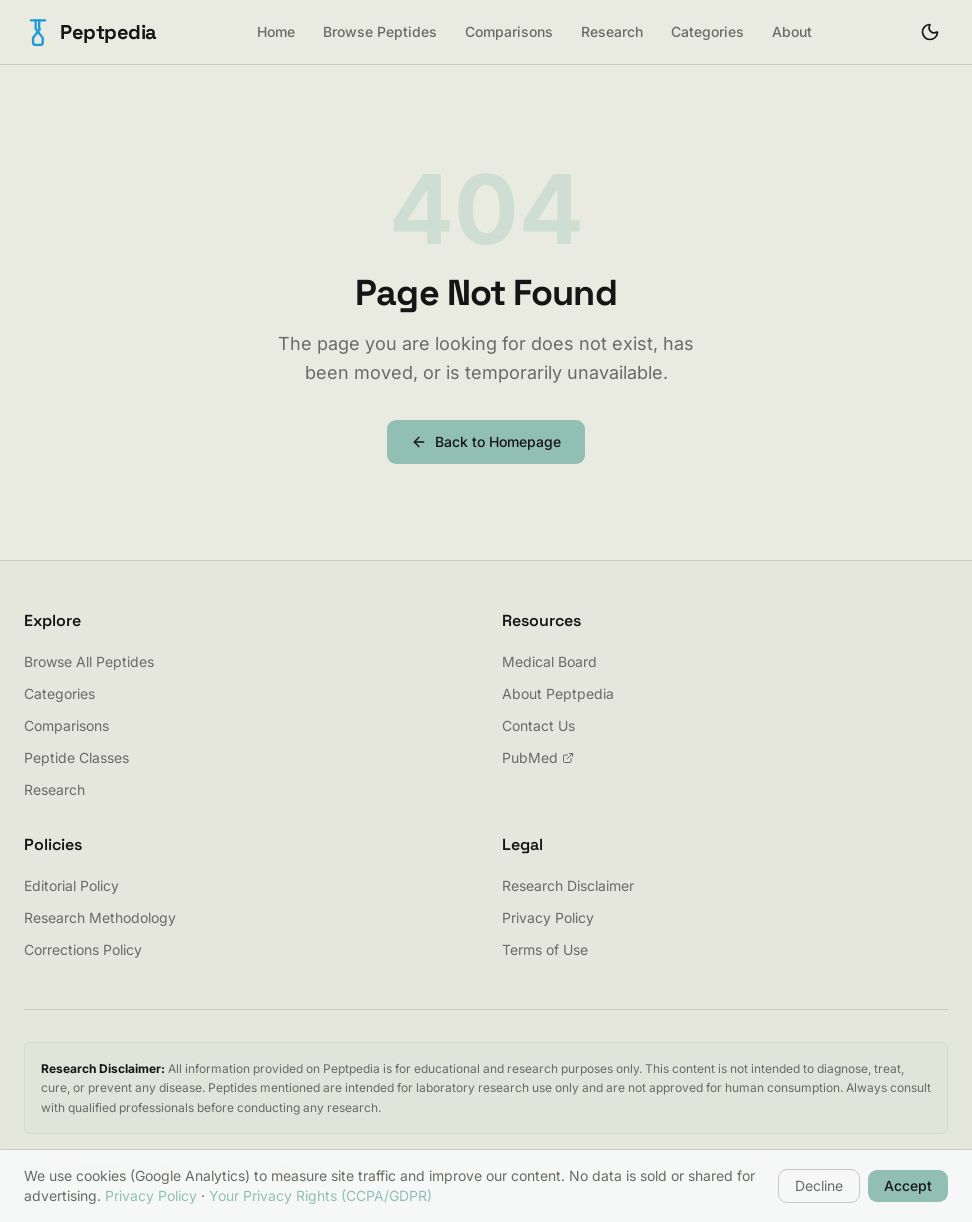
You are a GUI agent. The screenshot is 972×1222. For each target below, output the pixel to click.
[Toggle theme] (930, 32)
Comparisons (509, 31)
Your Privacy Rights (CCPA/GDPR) (320, 1195)
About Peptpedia (558, 693)
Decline (819, 1185)
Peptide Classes (76, 757)
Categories (707, 31)
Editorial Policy (71, 885)
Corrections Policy (83, 949)
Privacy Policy (548, 917)
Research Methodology (100, 917)
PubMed (538, 757)
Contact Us (538, 725)
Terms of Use (545, 949)
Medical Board (549, 661)
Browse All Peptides (89, 661)
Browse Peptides (380, 31)
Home (276, 31)
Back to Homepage (486, 441)
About (792, 31)
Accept (908, 1185)
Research (612, 31)
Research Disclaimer (568, 885)
